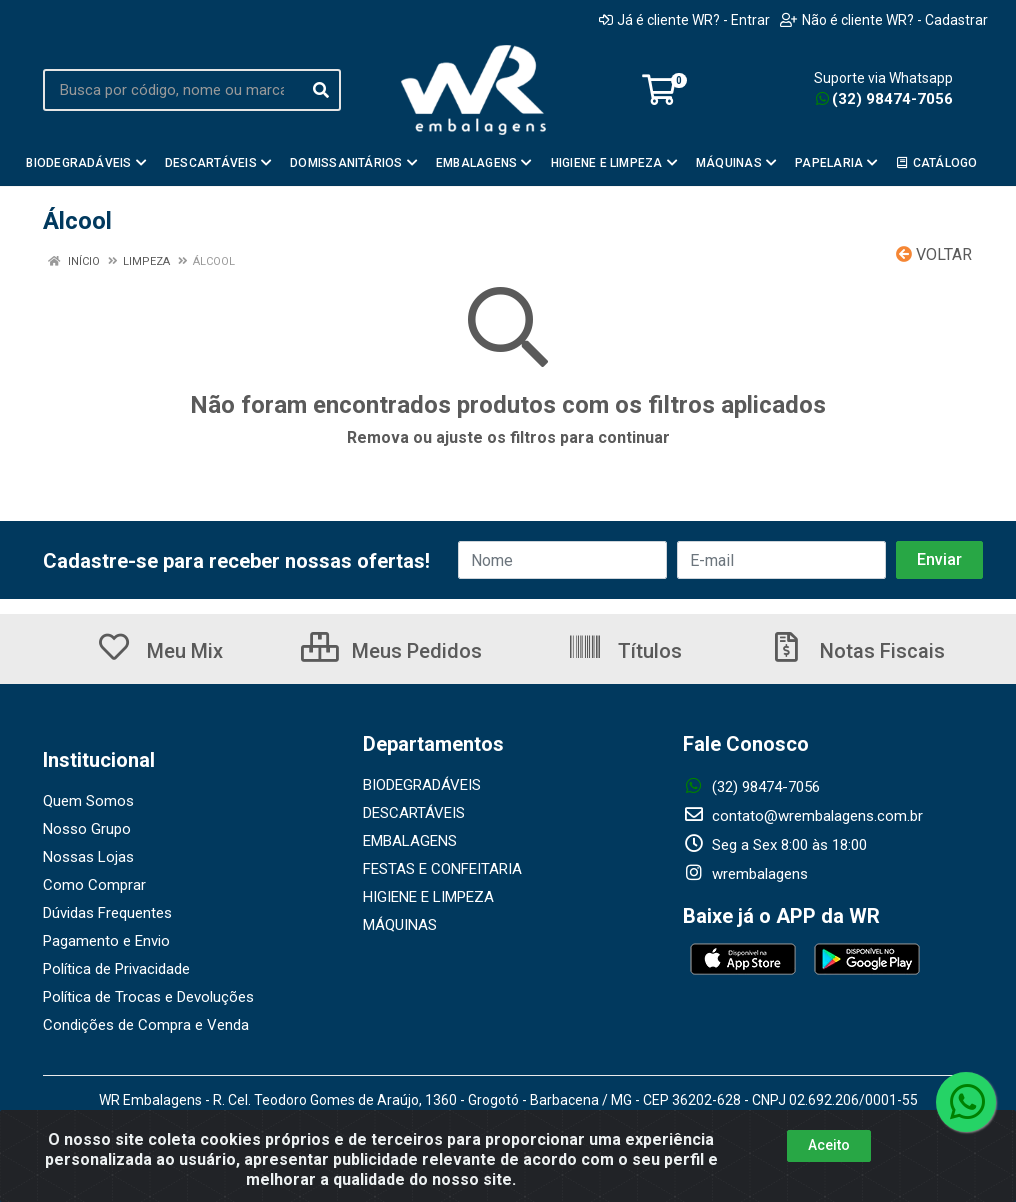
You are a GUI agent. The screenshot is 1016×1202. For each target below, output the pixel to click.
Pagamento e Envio (106, 941)
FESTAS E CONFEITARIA (442, 869)
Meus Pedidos (391, 651)
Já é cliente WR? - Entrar (684, 20)
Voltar (934, 254)
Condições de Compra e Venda (146, 1025)
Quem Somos (88, 801)
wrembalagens (745, 874)
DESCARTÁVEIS (414, 813)
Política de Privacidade (116, 969)
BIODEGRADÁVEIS (422, 785)
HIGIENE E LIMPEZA (428, 897)
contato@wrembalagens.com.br (803, 816)
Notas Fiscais (857, 651)
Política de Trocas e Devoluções (148, 997)
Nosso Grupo (87, 829)
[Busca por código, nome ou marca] (172, 90)
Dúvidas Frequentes (107, 913)
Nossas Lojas (88, 857)
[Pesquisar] (321, 90)
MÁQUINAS (400, 925)
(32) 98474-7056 (884, 99)
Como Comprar (94, 885)
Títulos (624, 651)
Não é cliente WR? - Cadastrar (884, 20)
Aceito (829, 1145)
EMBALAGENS (410, 841)
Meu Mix (159, 651)
